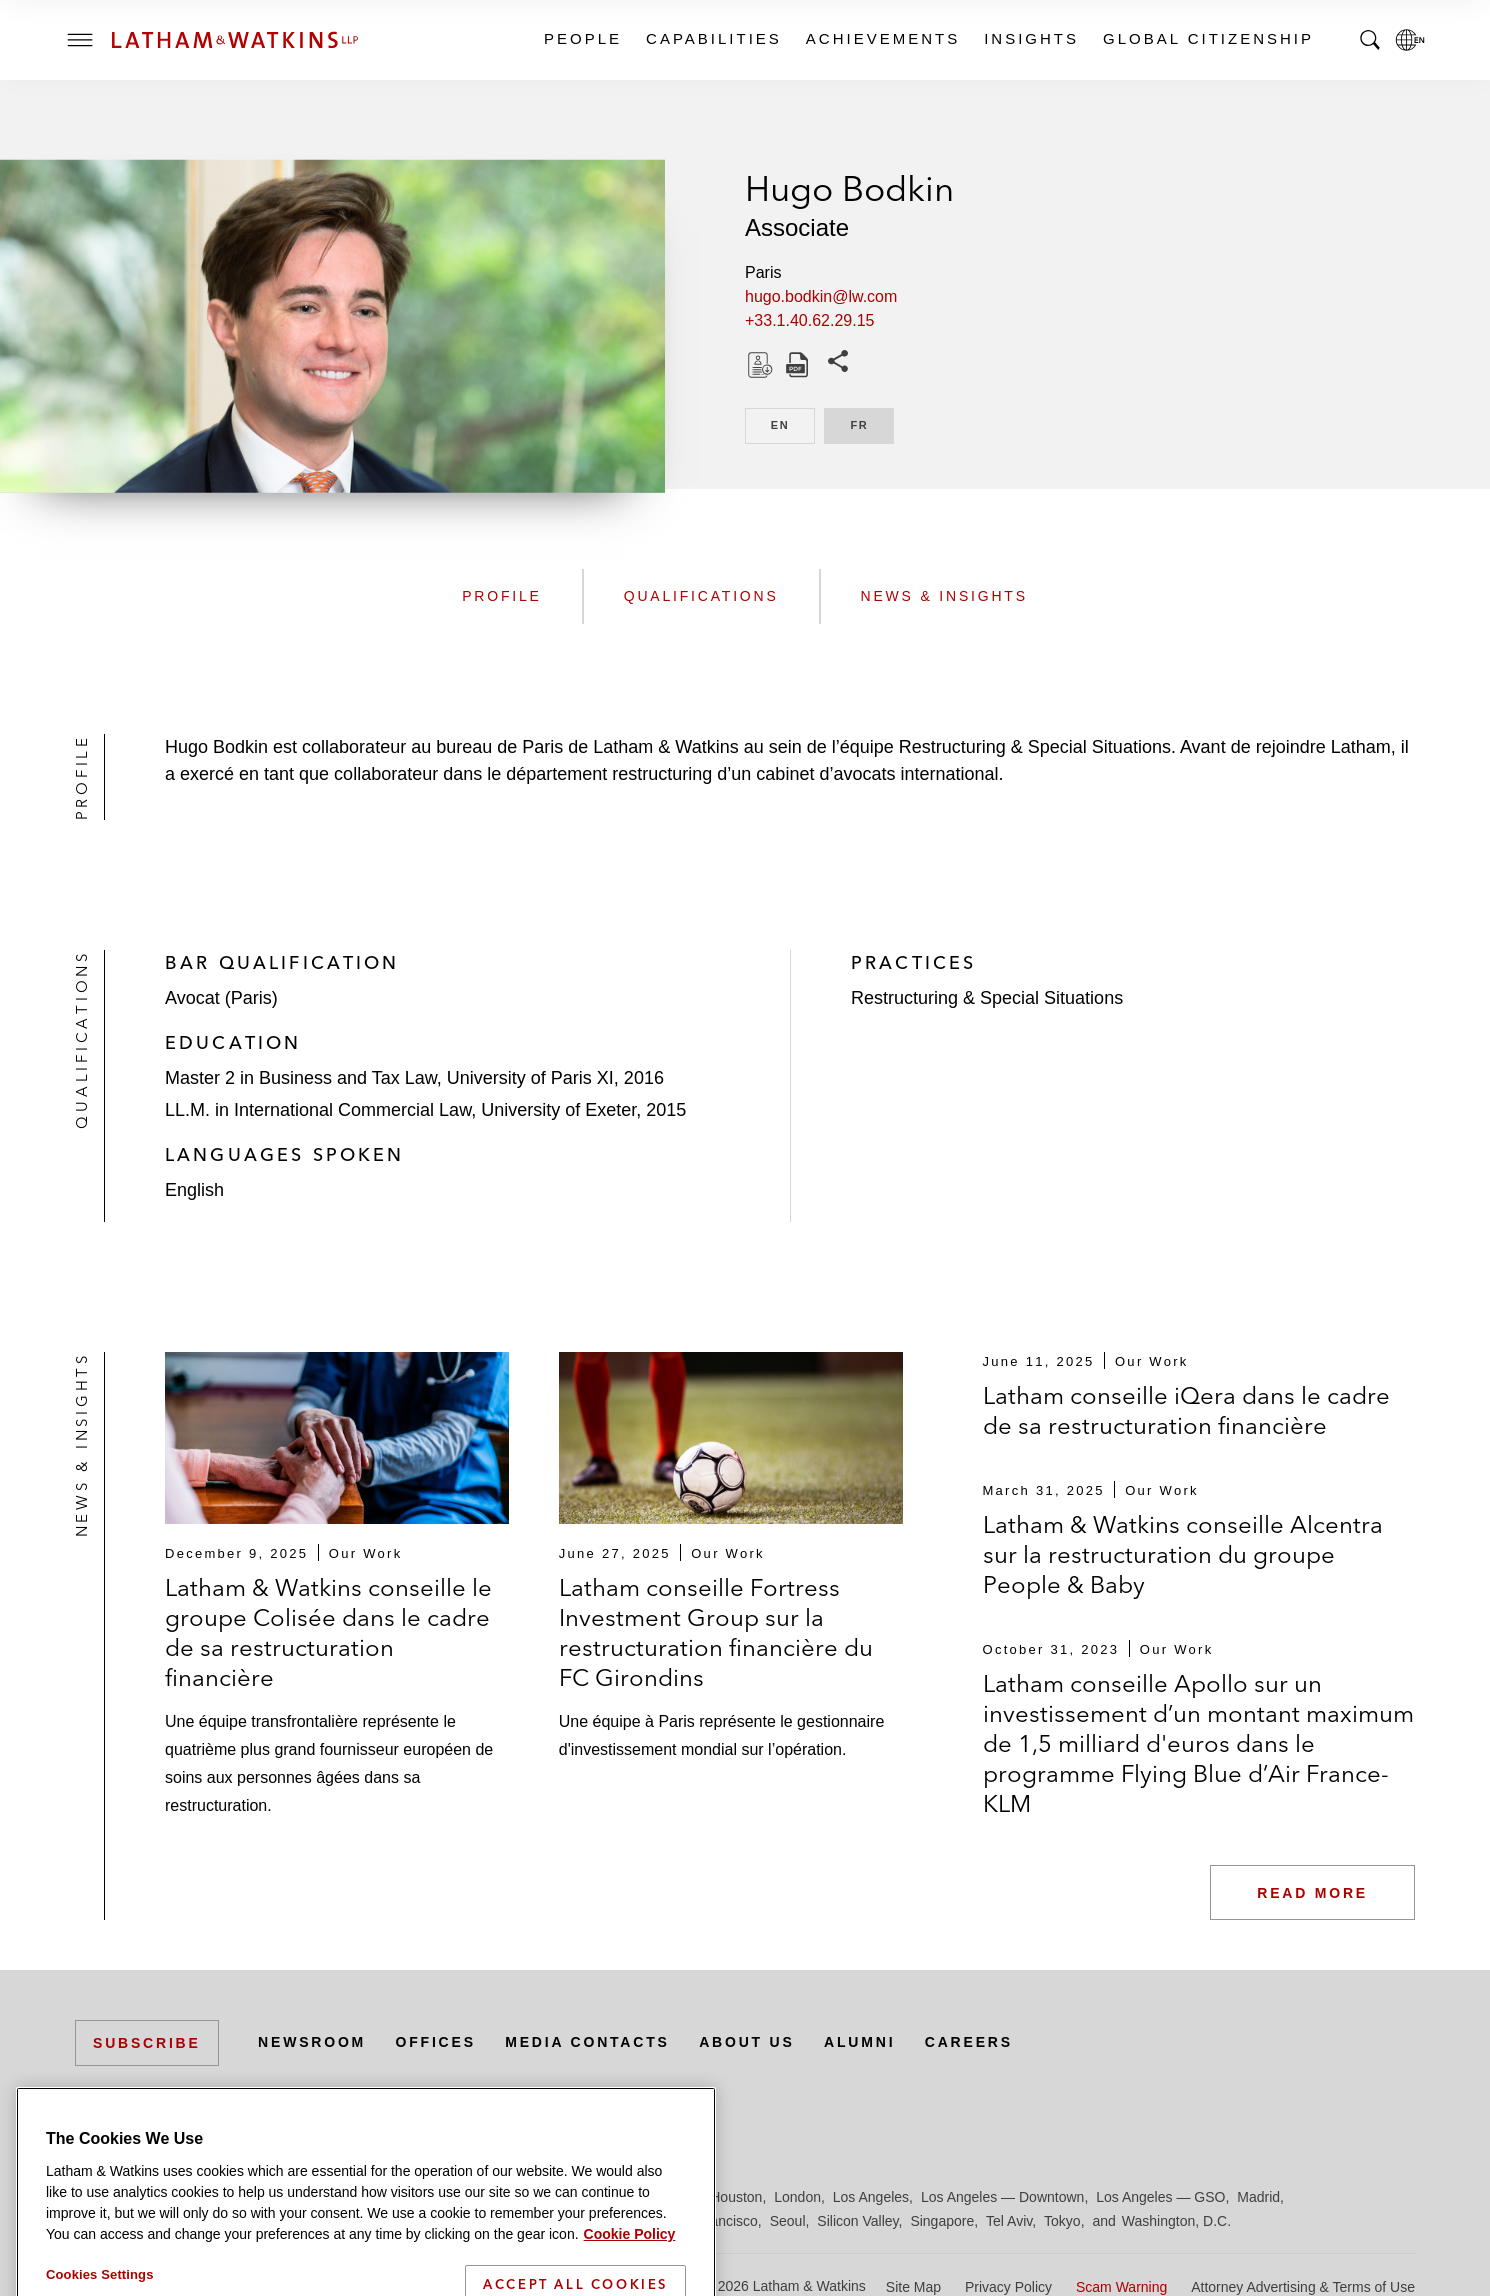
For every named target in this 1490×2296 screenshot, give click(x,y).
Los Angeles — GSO (1160, 2197)
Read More (1312, 1893)
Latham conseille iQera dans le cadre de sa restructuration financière (1186, 1410)
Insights (1030, 38)
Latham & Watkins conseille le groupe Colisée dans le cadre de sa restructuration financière (328, 1632)
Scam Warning (1121, 2287)
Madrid (1258, 2197)
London (797, 2197)
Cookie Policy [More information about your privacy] (630, 2287)
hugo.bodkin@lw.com (821, 296)
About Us (747, 2042)
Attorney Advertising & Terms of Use (1303, 2287)
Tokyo (1062, 2221)
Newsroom (312, 2042)
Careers (969, 2042)
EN (793, 423)
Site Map (913, 2287)
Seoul (788, 2221)
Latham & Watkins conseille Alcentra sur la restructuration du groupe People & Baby (1183, 1554)
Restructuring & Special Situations (987, 998)
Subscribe (147, 2043)
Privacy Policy (1008, 2287)
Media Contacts (587, 2042)
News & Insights (944, 596)
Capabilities (713, 38)
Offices (436, 2042)
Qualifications (701, 596)
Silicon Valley (857, 2221)
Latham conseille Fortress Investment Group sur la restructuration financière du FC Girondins (716, 1632)
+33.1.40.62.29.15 (809, 320)
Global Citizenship (1207, 38)
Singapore (942, 2221)
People (582, 38)
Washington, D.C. (1176, 2221)
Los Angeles (871, 2197)
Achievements (882, 38)
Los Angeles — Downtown (1002, 2197)
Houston (736, 2197)
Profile (502, 596)
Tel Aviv (1009, 2221)
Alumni (859, 2042)
